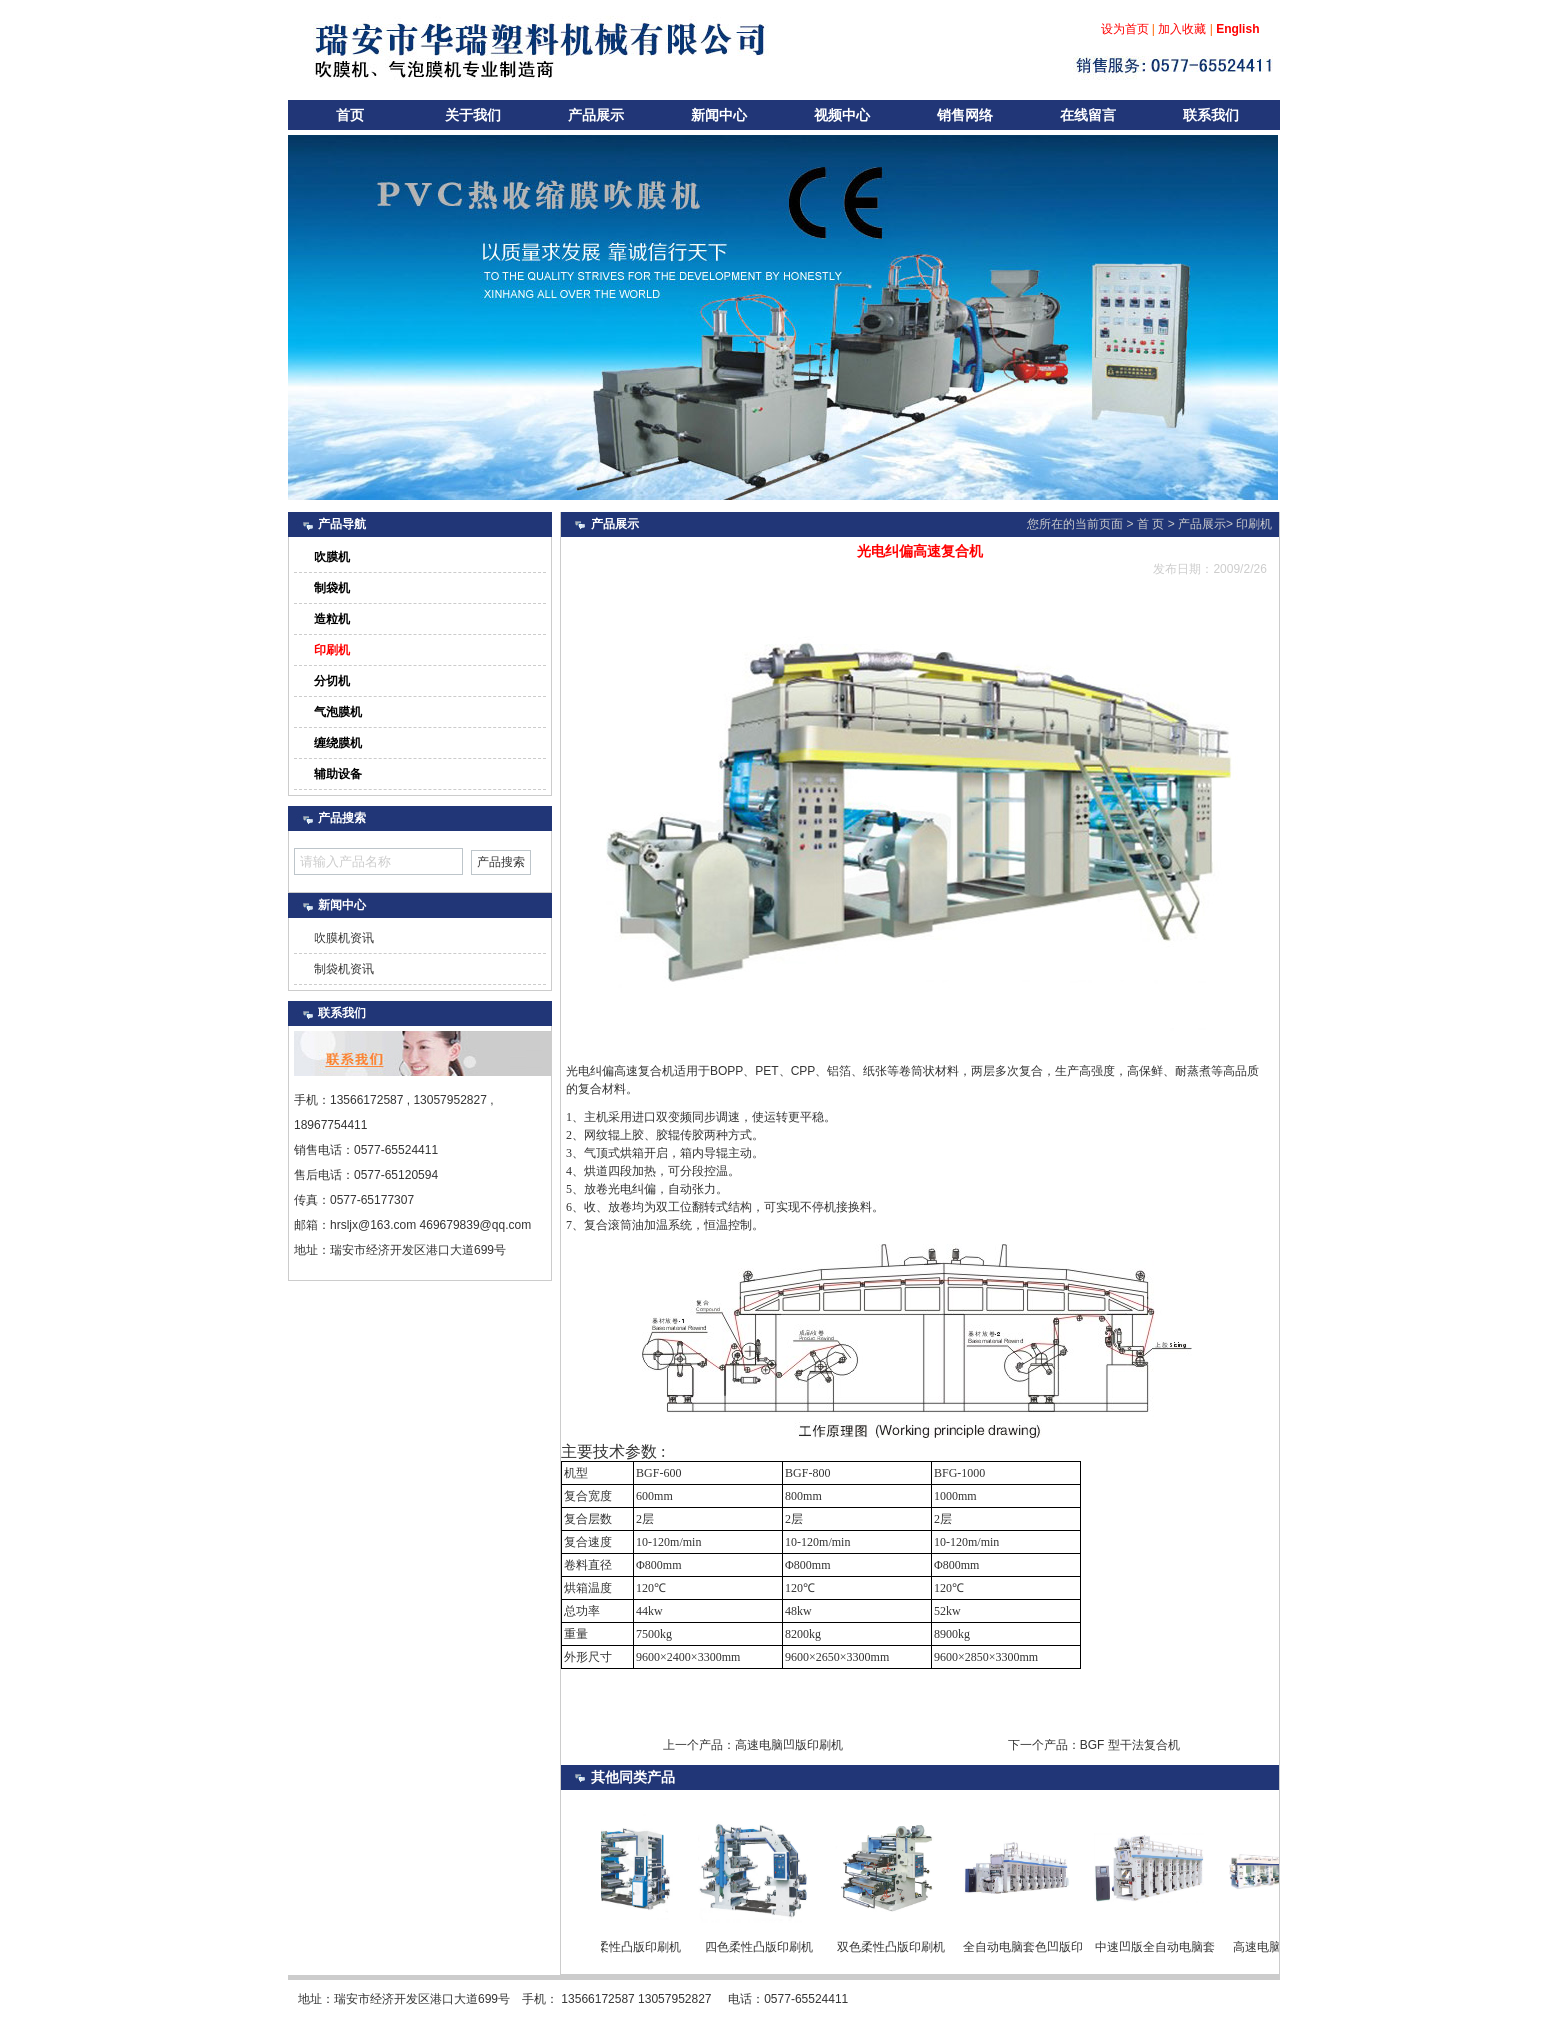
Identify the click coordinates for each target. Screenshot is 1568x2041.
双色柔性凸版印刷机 (897, 1947)
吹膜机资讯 (344, 938)
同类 (633, 1777)
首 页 (1150, 524)
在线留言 (1088, 115)
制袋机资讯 (344, 969)
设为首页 (1125, 29)
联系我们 (1211, 115)
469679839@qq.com (476, 1225)
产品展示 (596, 115)
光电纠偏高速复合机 (620, 1071)
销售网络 (965, 115)
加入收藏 (1182, 29)
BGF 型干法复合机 (1130, 1745)
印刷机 (1254, 524)
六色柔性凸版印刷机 (633, 1947)
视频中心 (842, 115)
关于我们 (473, 115)
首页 (350, 115)
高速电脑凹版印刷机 (789, 1745)
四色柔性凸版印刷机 (765, 1947)
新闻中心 (719, 115)
